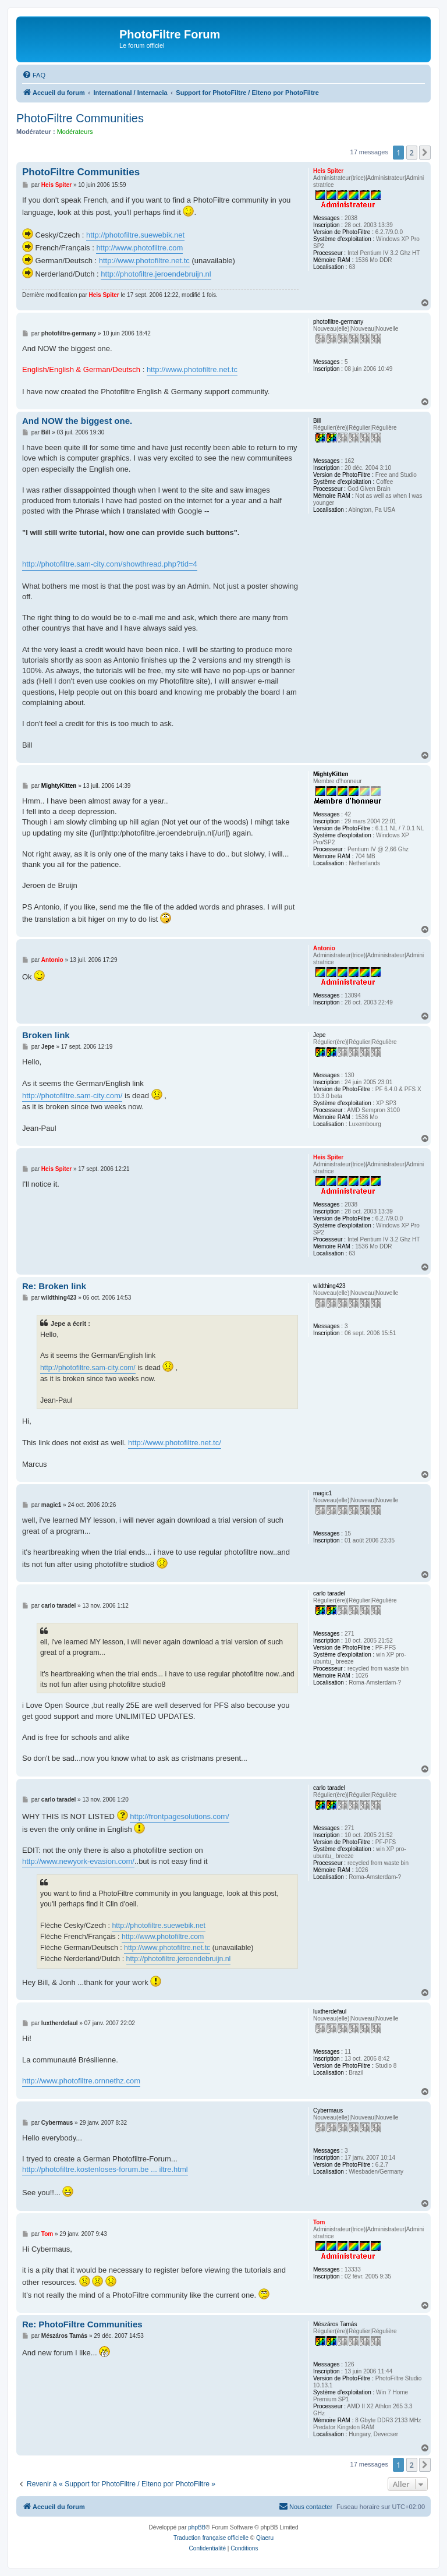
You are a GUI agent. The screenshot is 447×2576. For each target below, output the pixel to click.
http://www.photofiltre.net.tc (144, 260)
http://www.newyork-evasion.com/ (78, 1861)
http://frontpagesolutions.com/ (179, 1816)
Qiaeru (265, 2538)
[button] (425, 153)
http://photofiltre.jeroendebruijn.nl (156, 274)
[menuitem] (33, 75)
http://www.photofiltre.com (139, 247)
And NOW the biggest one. (77, 421)
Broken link (46, 1035)
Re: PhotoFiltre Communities (82, 2324)
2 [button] (412, 152)
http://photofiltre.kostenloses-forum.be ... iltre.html (105, 2169)
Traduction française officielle (211, 2538)
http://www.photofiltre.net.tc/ (174, 1442)
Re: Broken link (54, 1286)
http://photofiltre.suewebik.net (135, 235)
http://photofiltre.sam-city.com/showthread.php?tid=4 (109, 564)
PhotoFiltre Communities (80, 118)
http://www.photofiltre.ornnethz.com (81, 2080)
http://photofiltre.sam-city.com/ (72, 1095)
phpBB (196, 2527)
